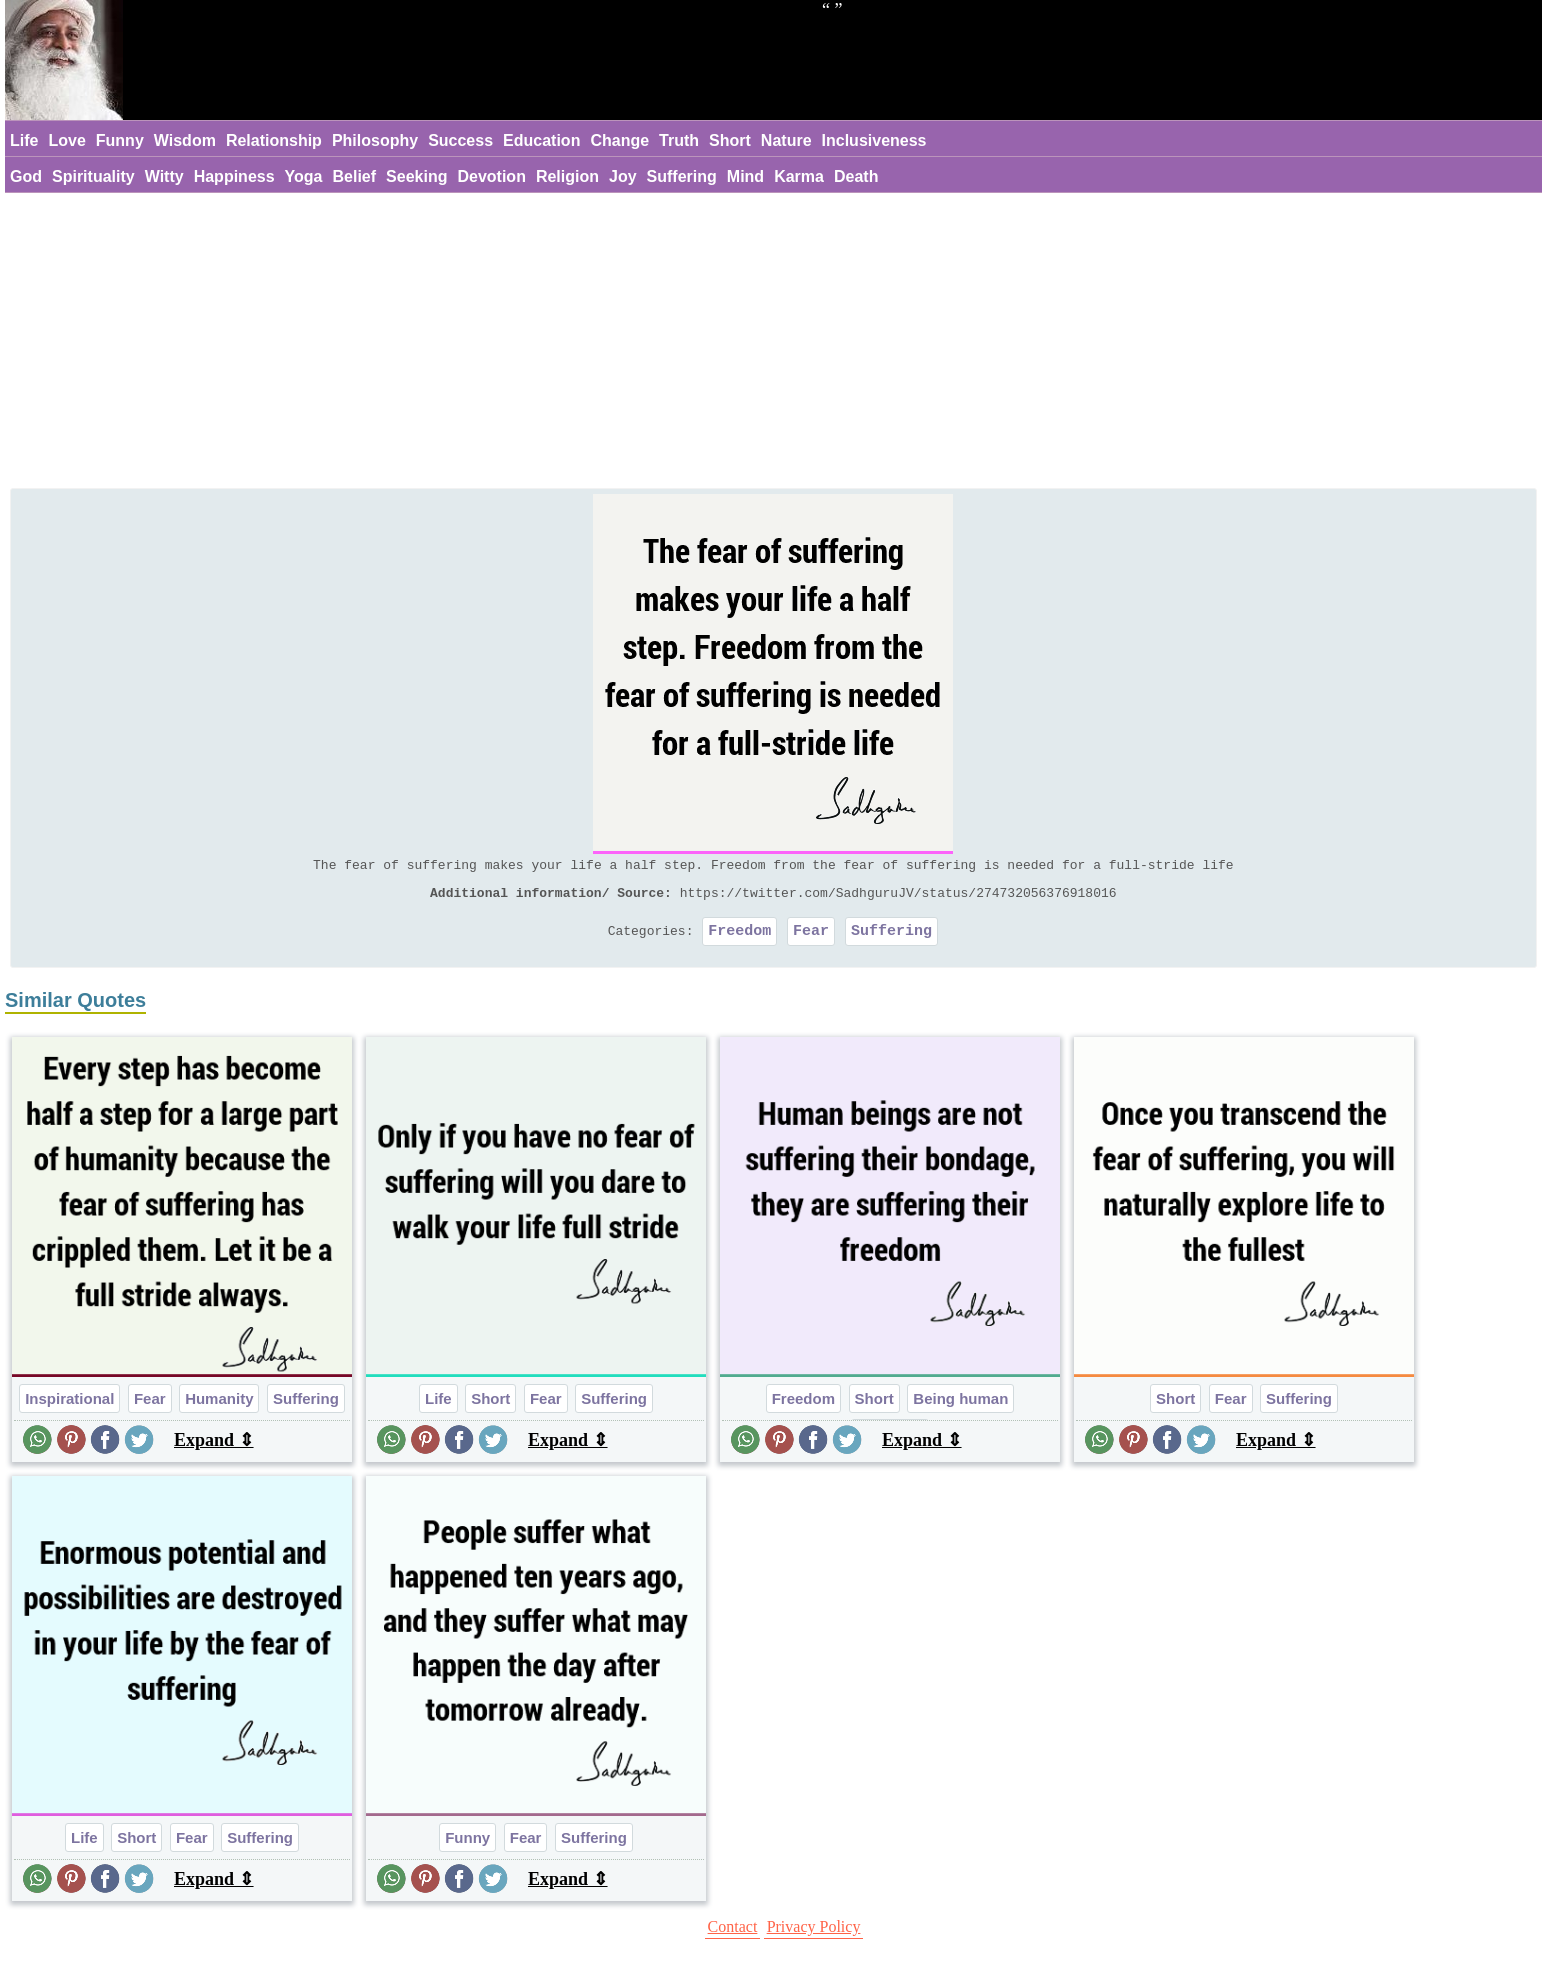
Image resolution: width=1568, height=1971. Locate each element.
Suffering (682, 176)
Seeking (416, 176)
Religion (567, 176)
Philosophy (375, 140)
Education (541, 140)
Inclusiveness (874, 140)
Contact (733, 1935)
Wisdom (185, 140)
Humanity (219, 1407)
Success (460, 140)
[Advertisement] (773, 343)
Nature (786, 140)
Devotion (491, 176)
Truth (679, 140)
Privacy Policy (814, 1935)
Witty (164, 176)
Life (24, 140)
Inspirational (69, 1407)
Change (619, 140)
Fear (811, 939)
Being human (960, 1407)
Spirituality (93, 176)
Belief (355, 176)
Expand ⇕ (214, 1449)
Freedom (739, 939)
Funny (120, 140)
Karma (799, 176)
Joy (623, 176)
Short (730, 140)
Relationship (274, 140)
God (26, 176)
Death (856, 176)
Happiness (234, 176)
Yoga (304, 176)
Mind (745, 176)
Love (66, 140)
